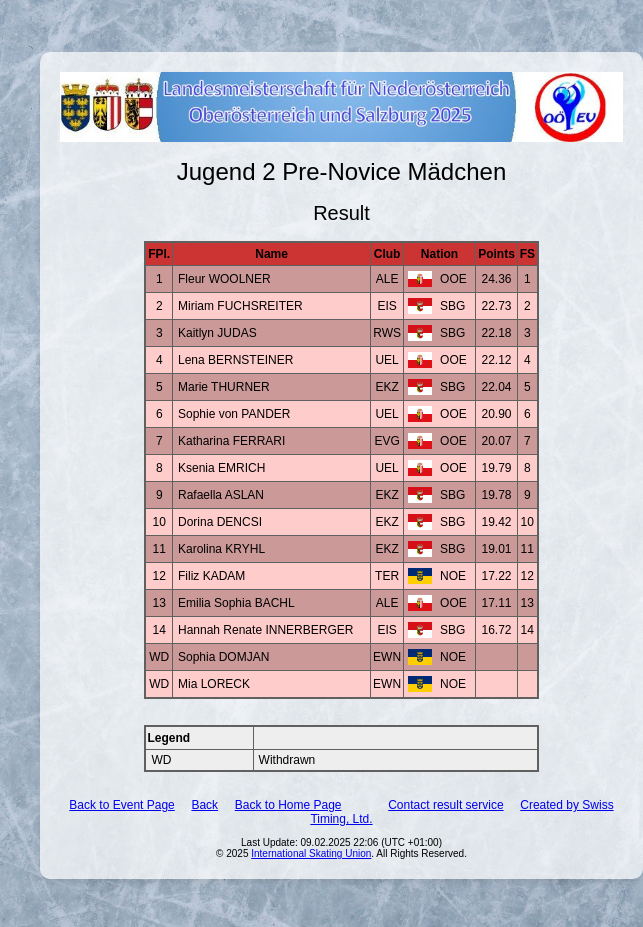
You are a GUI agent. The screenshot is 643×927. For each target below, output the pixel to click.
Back (204, 805)
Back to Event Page (121, 805)
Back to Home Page (288, 805)
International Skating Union (311, 853)
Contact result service (445, 805)
